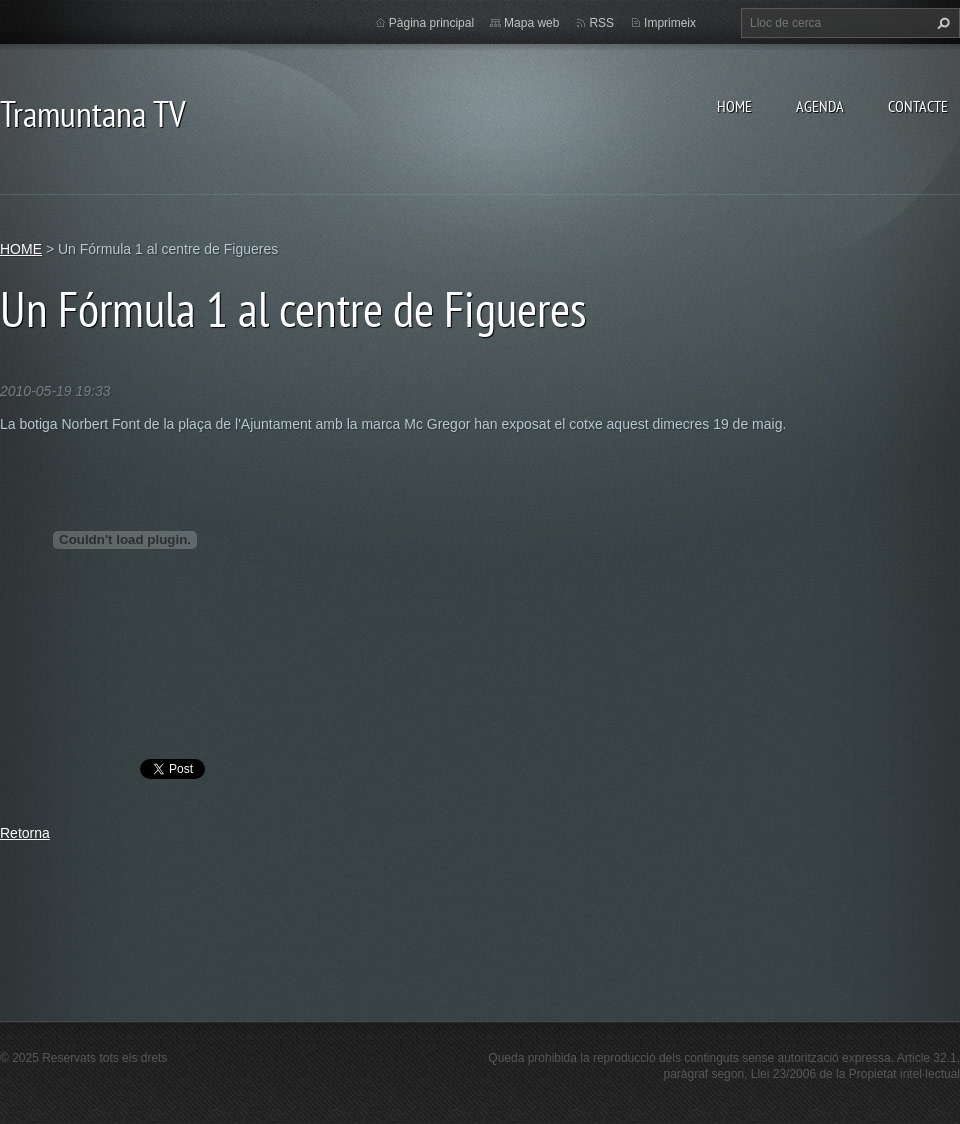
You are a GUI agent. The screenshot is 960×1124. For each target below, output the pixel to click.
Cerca (941, 23)
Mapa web (531, 23)
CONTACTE (918, 106)
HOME (734, 106)
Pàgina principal (431, 23)
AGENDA (820, 106)
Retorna (25, 833)
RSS (601, 23)
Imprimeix (670, 23)
